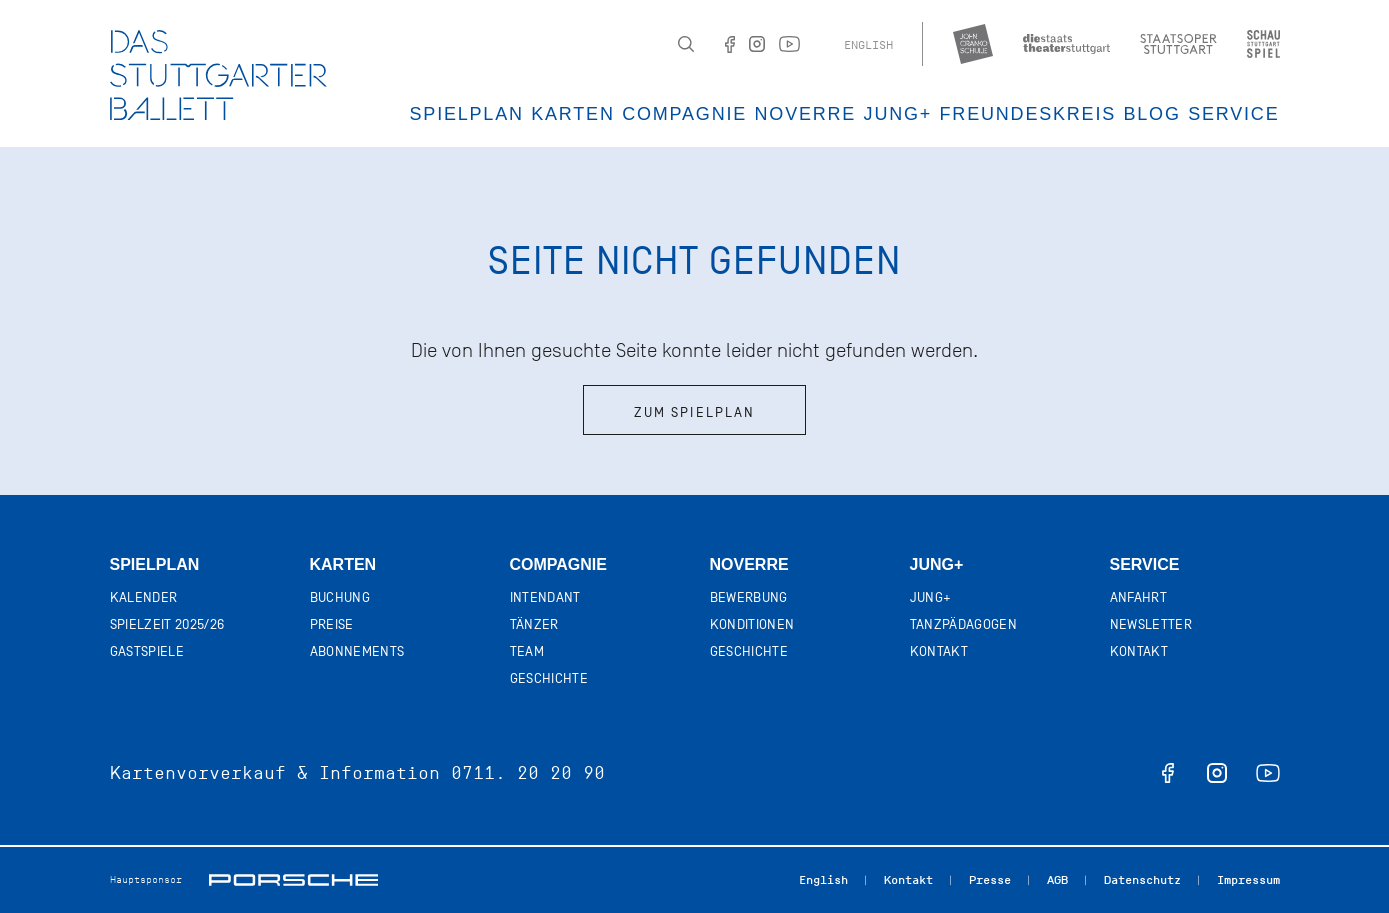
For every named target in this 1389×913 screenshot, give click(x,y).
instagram (1217, 773)
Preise (332, 624)
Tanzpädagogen (964, 624)
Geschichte (549, 678)
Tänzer (534, 624)
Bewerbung (749, 597)
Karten (573, 114)
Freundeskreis (1028, 114)
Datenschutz (1142, 880)
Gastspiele (147, 651)
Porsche (293, 880)
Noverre (806, 114)
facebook (1168, 773)
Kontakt (939, 651)
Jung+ (937, 564)
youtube (1268, 773)
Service (1233, 114)
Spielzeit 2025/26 (167, 624)
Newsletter (1151, 624)
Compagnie (684, 114)
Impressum (1248, 880)
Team (527, 651)
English (868, 45)
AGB (1057, 880)
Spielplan (467, 114)
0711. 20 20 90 (528, 773)
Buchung (340, 597)
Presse (990, 880)
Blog (1151, 114)
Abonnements (357, 651)
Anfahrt (1138, 597)
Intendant (545, 597)
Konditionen (752, 624)
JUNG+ (898, 114)
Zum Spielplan (694, 412)
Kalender (144, 597)
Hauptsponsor (146, 879)
